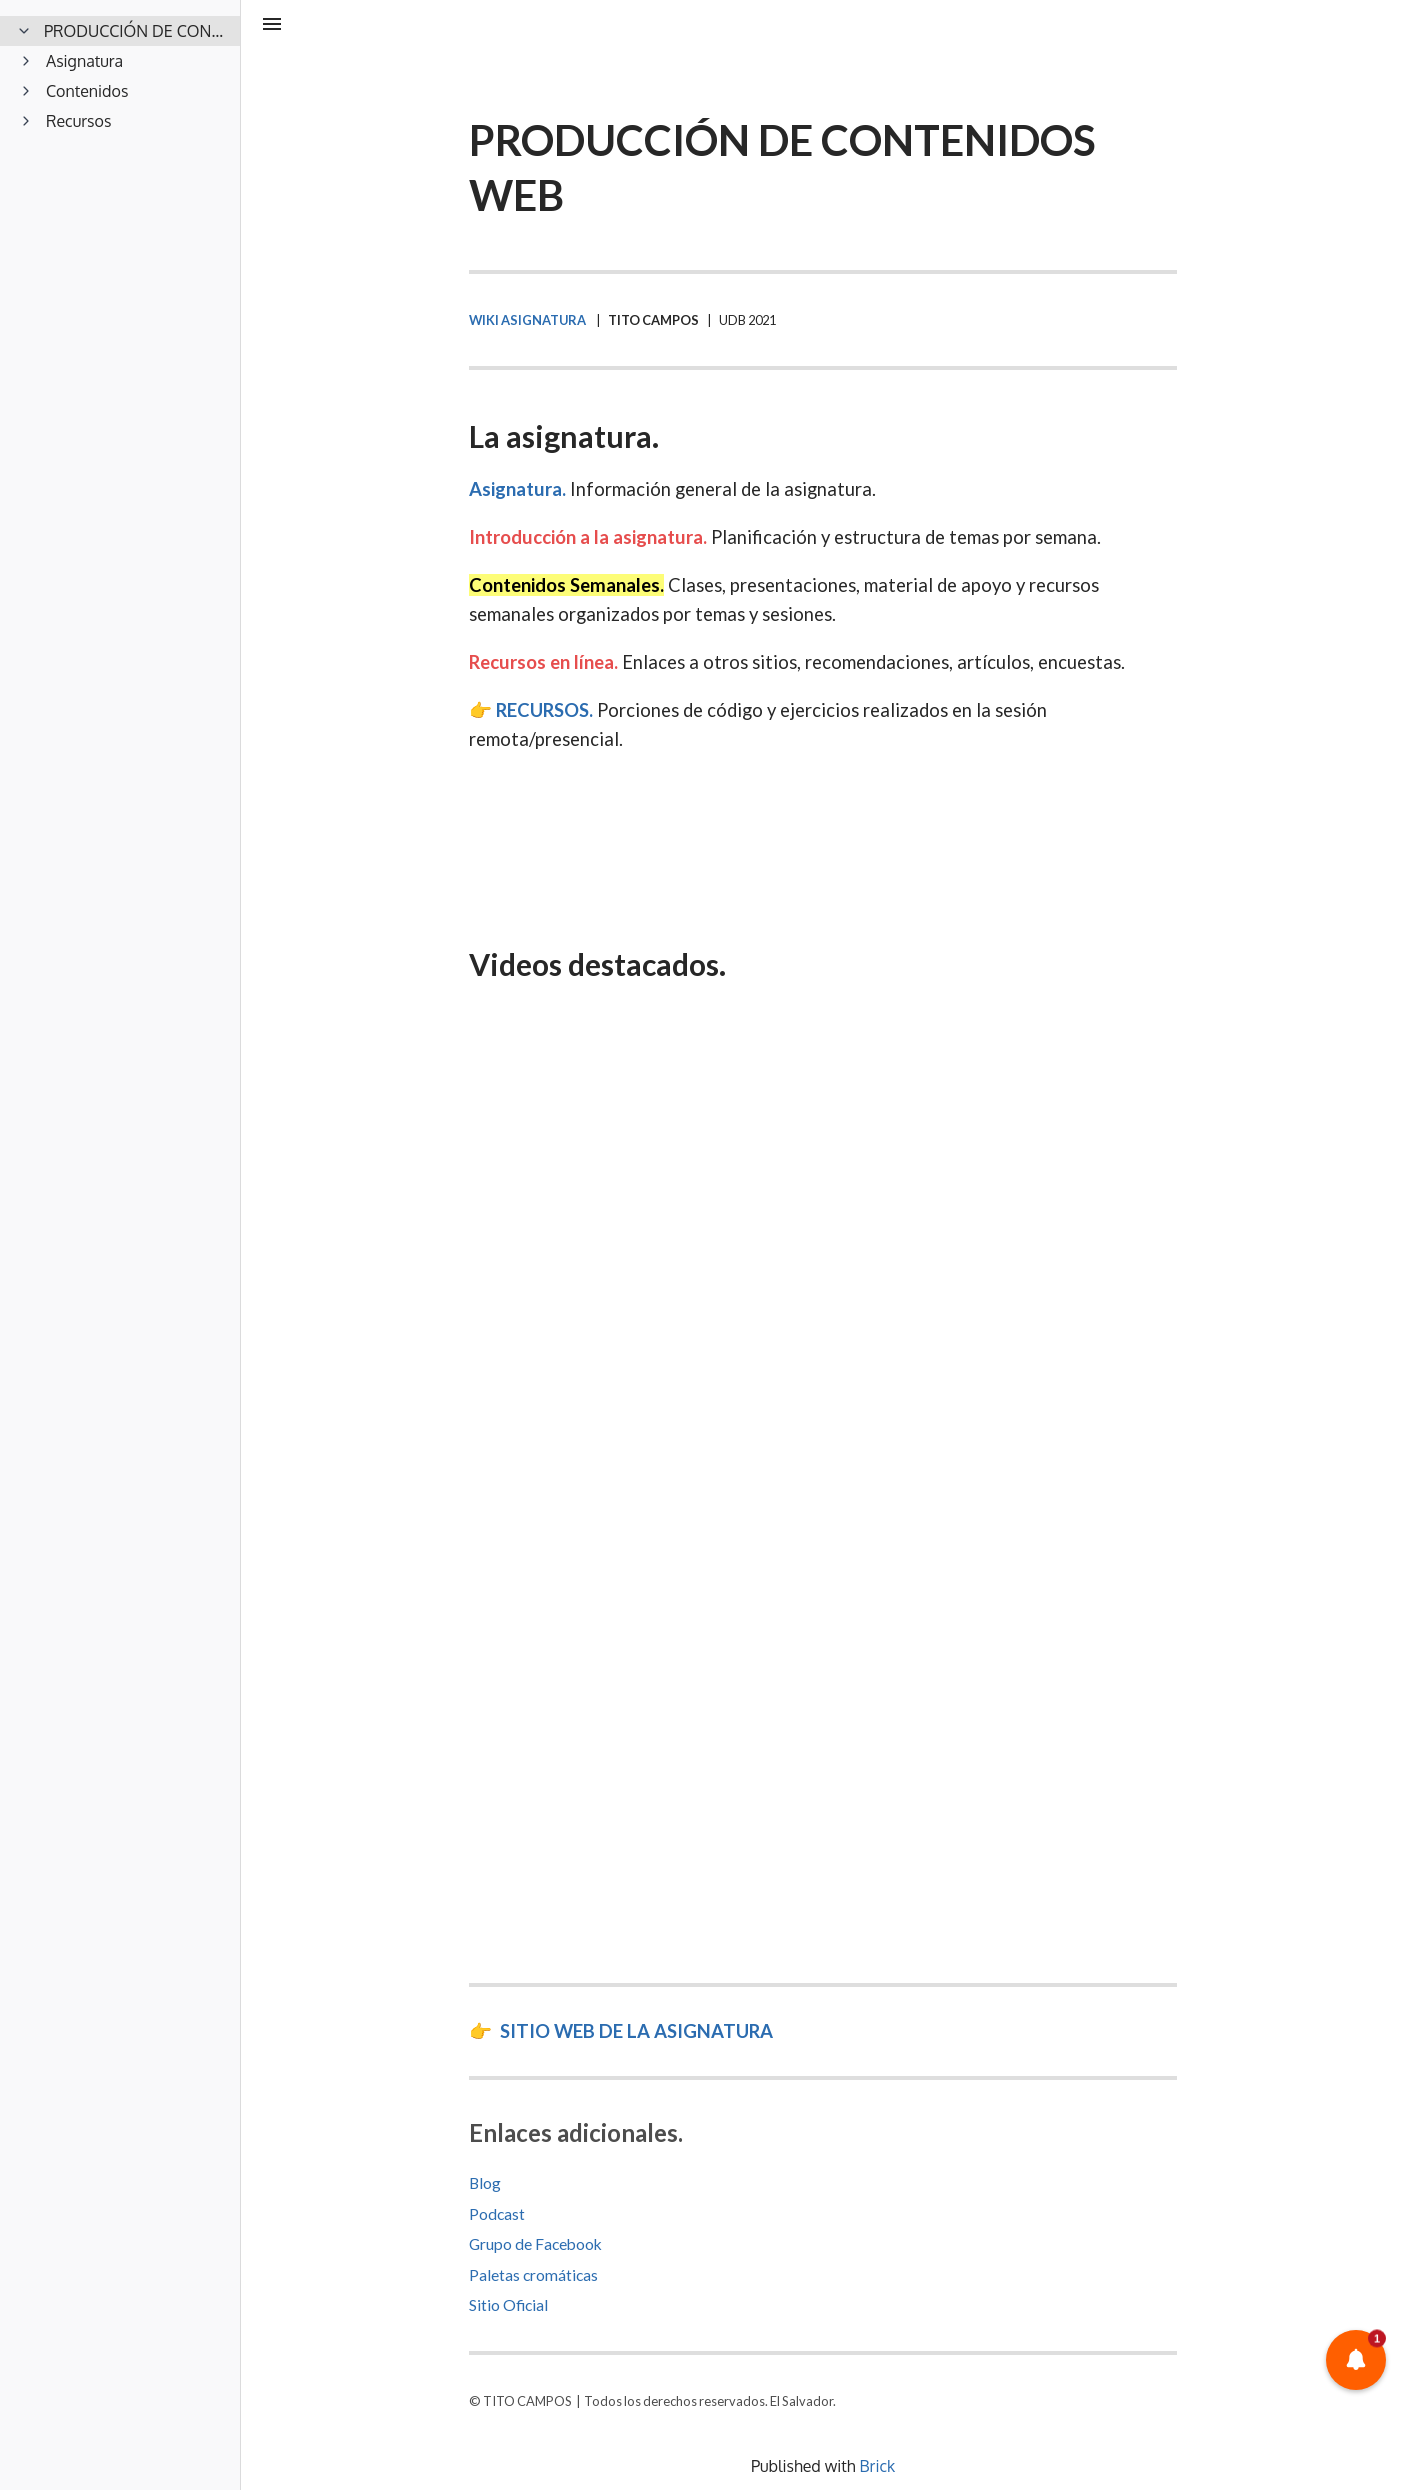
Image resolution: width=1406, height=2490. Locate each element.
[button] (1356, 2360)
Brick (878, 2466)
